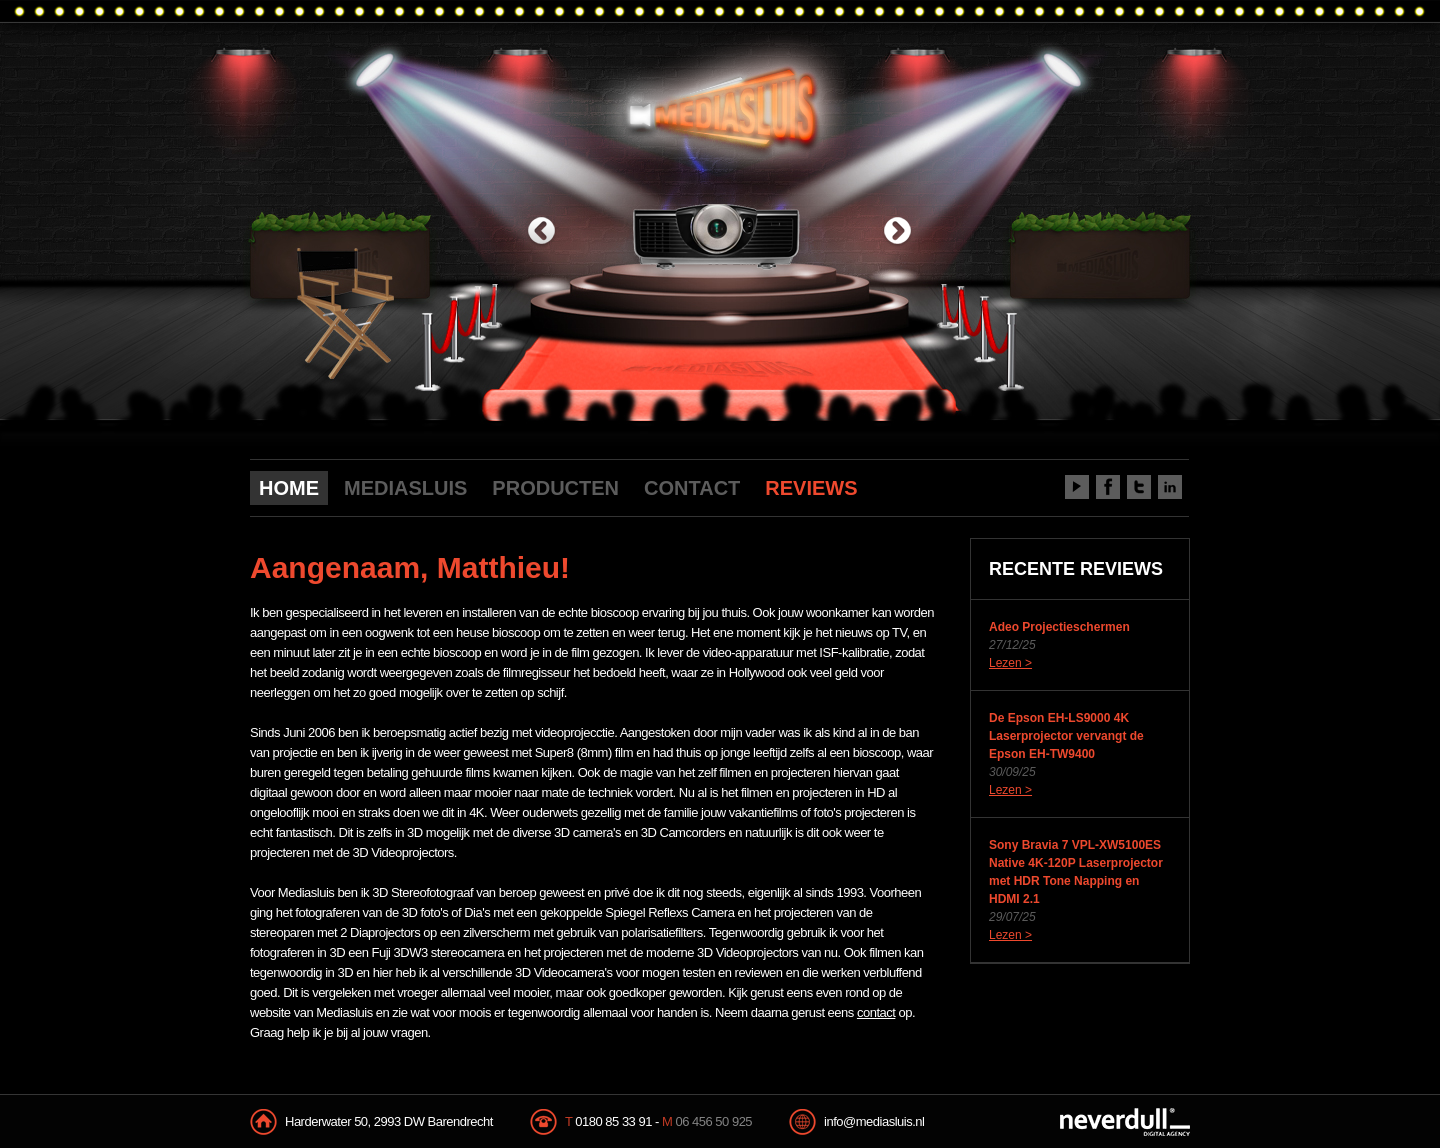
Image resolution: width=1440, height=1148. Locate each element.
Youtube (1077, 487)
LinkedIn (1170, 487)
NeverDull (1125, 1122)
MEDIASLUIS (405, 488)
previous (541, 232)
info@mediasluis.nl (874, 1121)
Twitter (1139, 487)
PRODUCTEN (555, 488)
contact (876, 1012)
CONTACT (692, 488)
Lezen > (1010, 663)
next (897, 232)
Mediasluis (722, 107)
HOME (289, 488)
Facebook (1108, 487)
